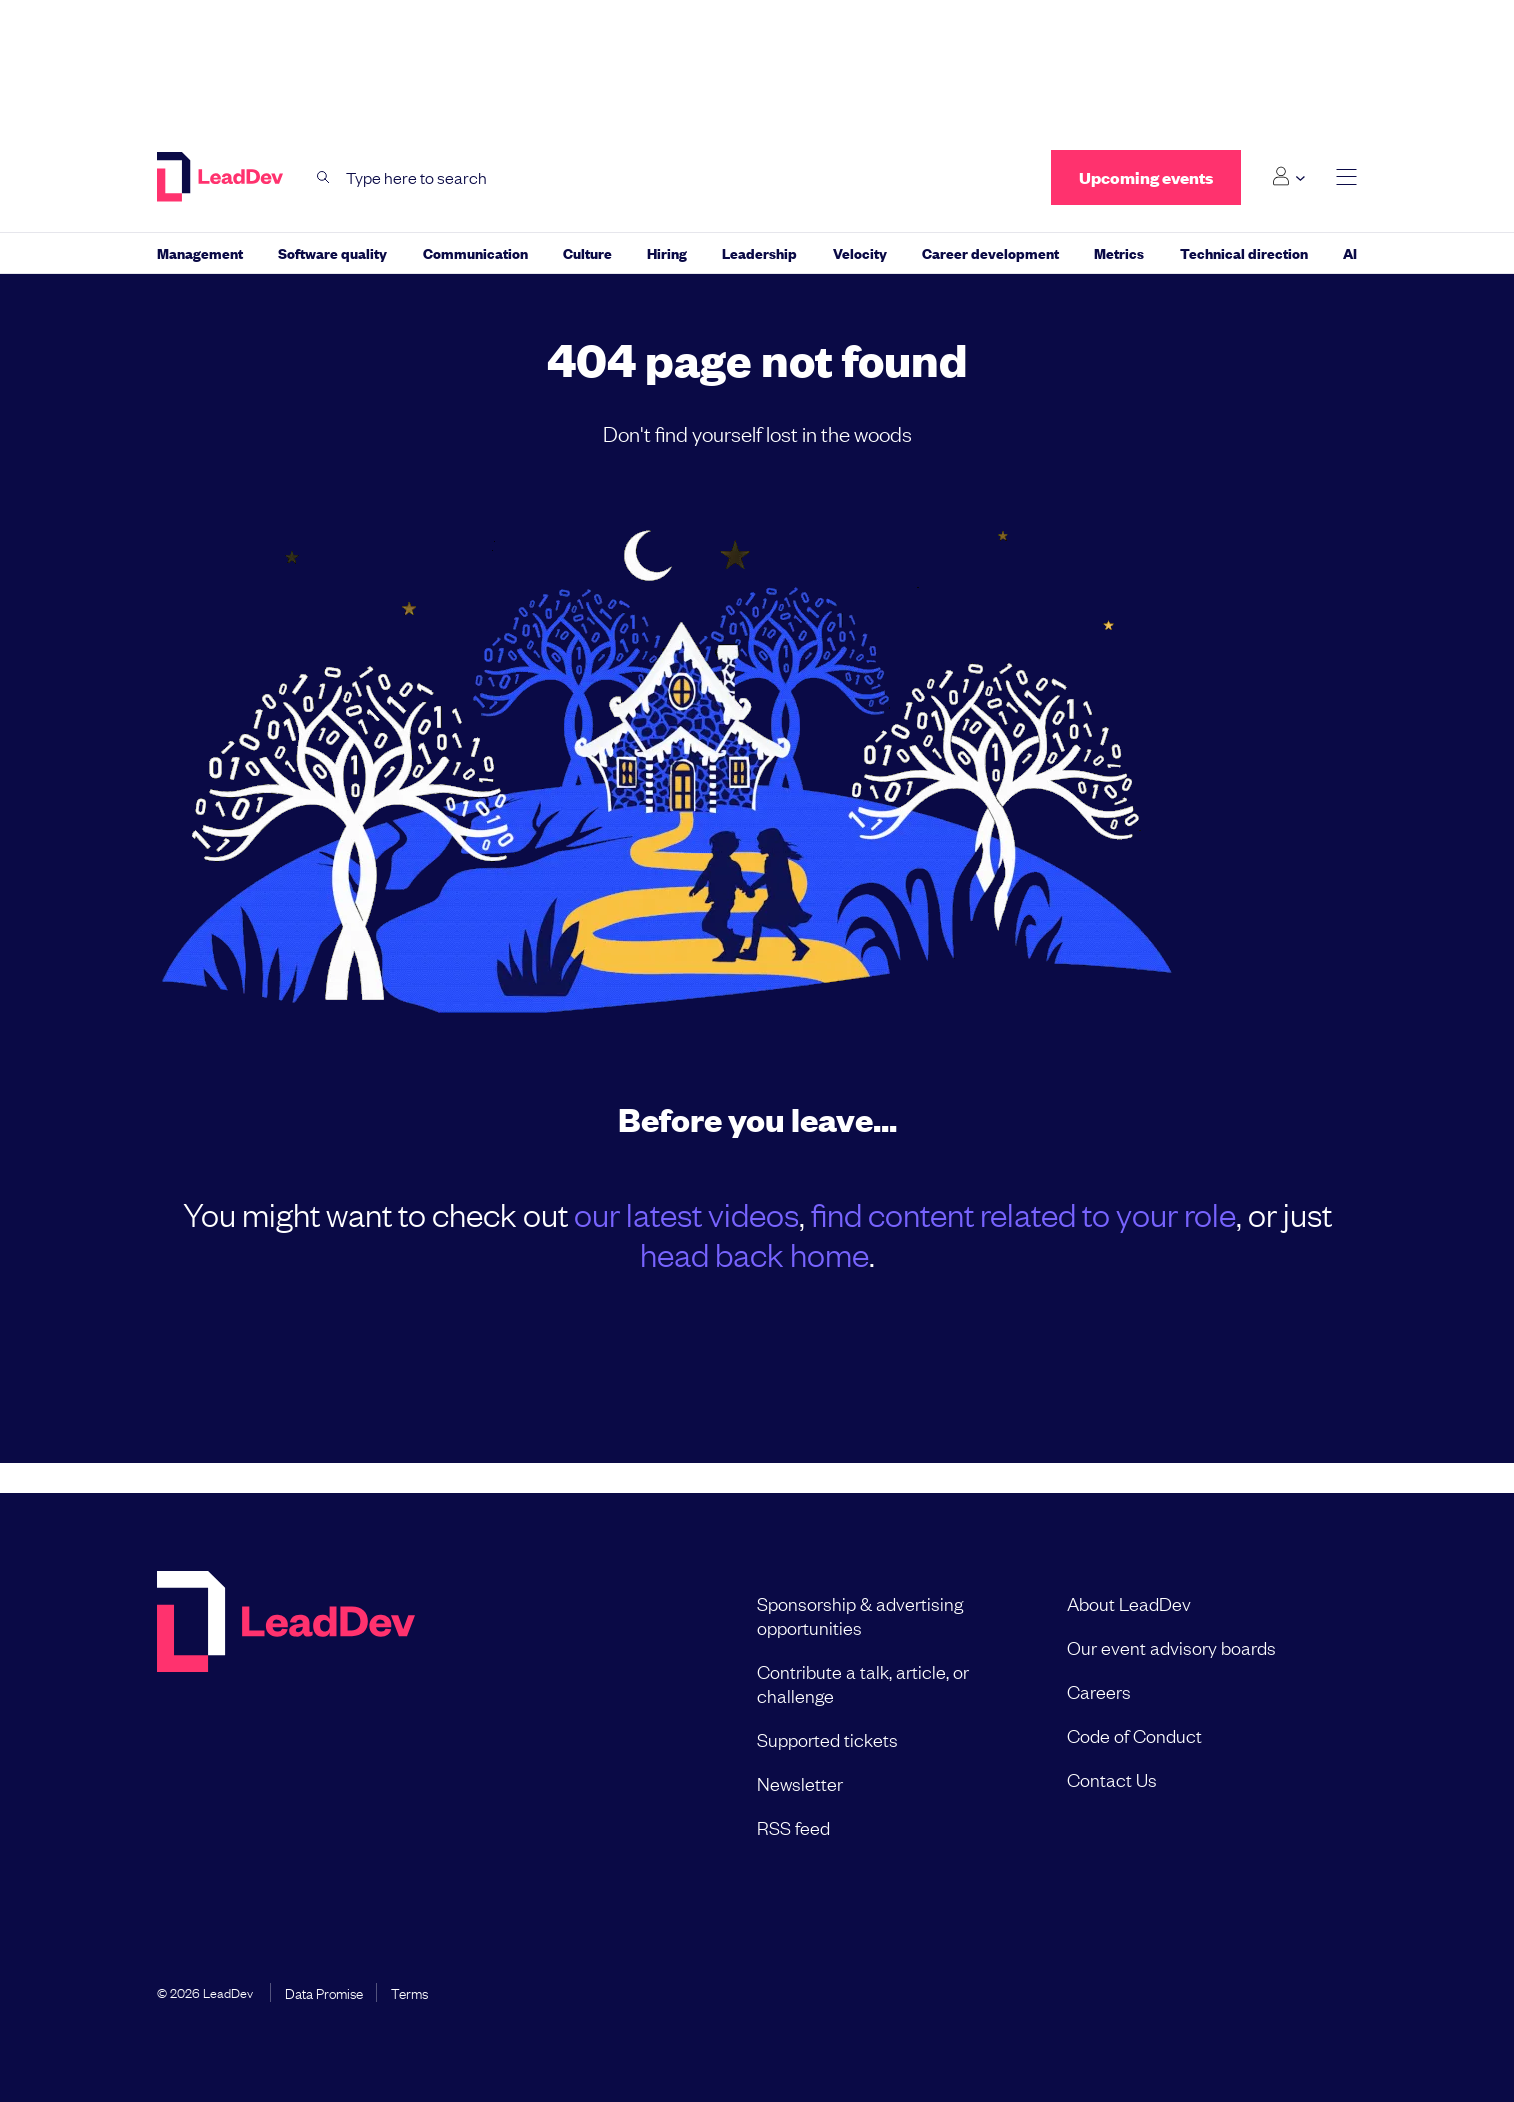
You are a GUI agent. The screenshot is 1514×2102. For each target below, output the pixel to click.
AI (1350, 252)
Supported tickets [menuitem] (827, 1739)
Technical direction (1244, 252)
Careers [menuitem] (1099, 1691)
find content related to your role (1023, 1213)
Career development (990, 252)
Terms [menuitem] (409, 1992)
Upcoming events (1146, 177)
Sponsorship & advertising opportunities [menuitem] (860, 1615)
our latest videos (686, 1213)
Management (200, 252)
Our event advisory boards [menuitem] (1171, 1647)
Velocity (860, 252)
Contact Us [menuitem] (1112, 1779)
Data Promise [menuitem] (324, 1992)
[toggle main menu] (1346, 177)
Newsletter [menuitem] (800, 1783)
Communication (475, 252)
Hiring (667, 252)
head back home (754, 1253)
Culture (587, 252)
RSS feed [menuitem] (793, 1827)
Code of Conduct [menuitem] (1134, 1735)
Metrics (1119, 252)
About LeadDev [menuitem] (1129, 1603)
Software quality (332, 252)
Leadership (759, 252)
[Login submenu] (1288, 177)
